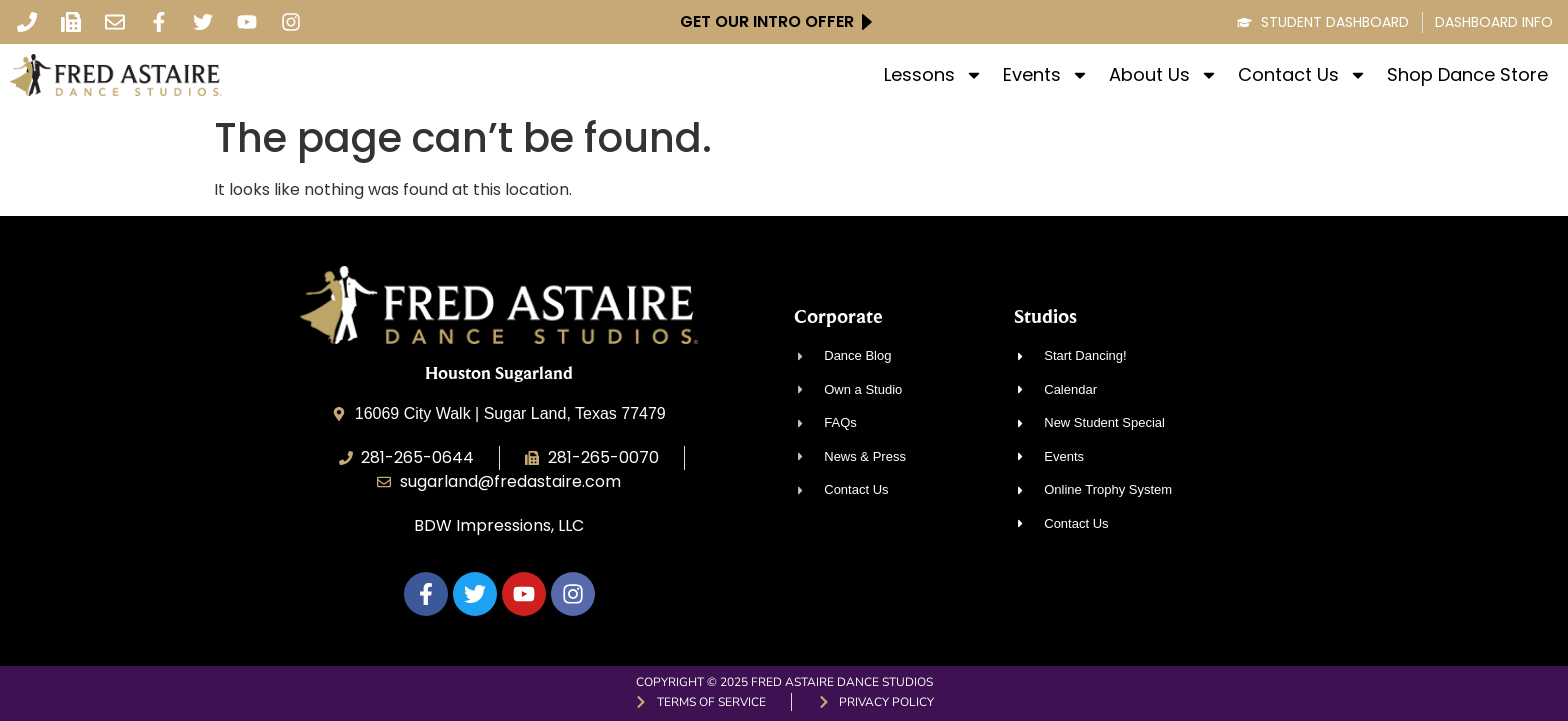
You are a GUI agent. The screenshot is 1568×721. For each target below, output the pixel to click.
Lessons (933, 75)
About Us (1163, 75)
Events (1046, 75)
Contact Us (1302, 75)
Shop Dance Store (1467, 75)
